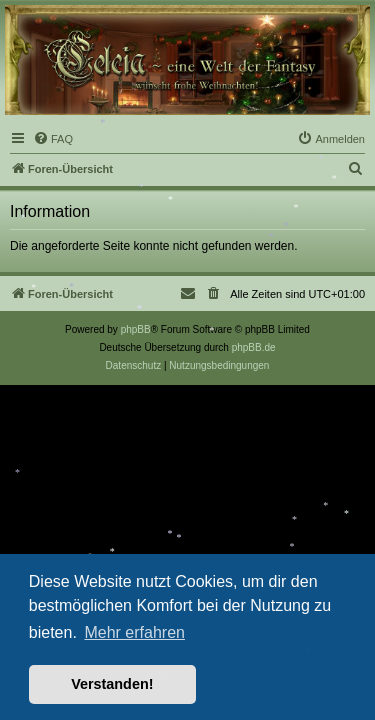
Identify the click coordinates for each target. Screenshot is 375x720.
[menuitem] (53, 139)
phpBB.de (254, 347)
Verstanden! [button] (112, 684)
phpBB (136, 329)
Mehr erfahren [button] (134, 632)
